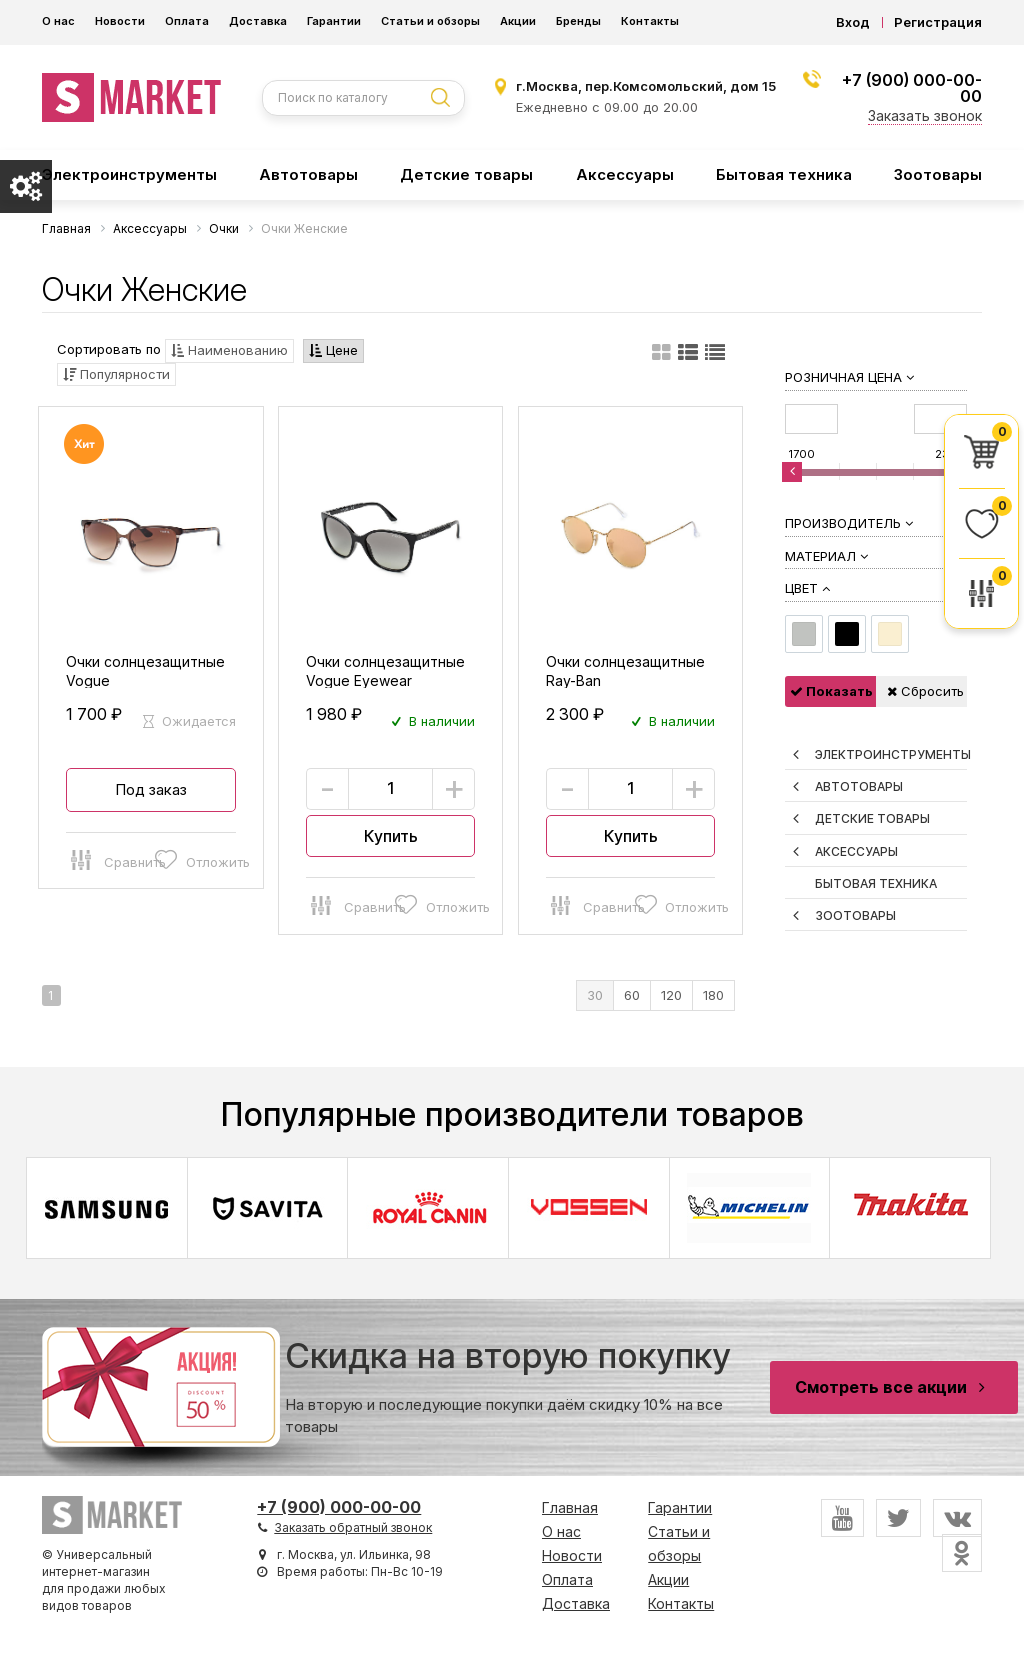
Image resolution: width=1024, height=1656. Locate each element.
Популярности (116, 374)
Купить (391, 836)
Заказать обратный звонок (353, 1527)
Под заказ (151, 789)
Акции (518, 21)
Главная (570, 1507)
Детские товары (466, 174)
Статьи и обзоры (430, 21)
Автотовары (308, 174)
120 (671, 995)
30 (595, 995)
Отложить (193, 859)
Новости (120, 21)
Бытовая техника (784, 174)
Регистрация (938, 22)
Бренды (578, 21)
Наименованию (229, 350)
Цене (333, 350)
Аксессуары (625, 174)
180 (713, 995)
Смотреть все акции (894, 1387)
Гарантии (334, 21)
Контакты (650, 21)
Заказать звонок (925, 115)
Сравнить (109, 859)
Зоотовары (938, 174)
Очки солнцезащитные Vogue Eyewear (385, 671)
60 (632, 995)
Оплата (187, 21)
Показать (831, 691)
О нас (58, 21)
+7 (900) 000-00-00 (912, 88)
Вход (853, 22)
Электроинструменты (129, 174)
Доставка (258, 21)
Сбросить (925, 691)
